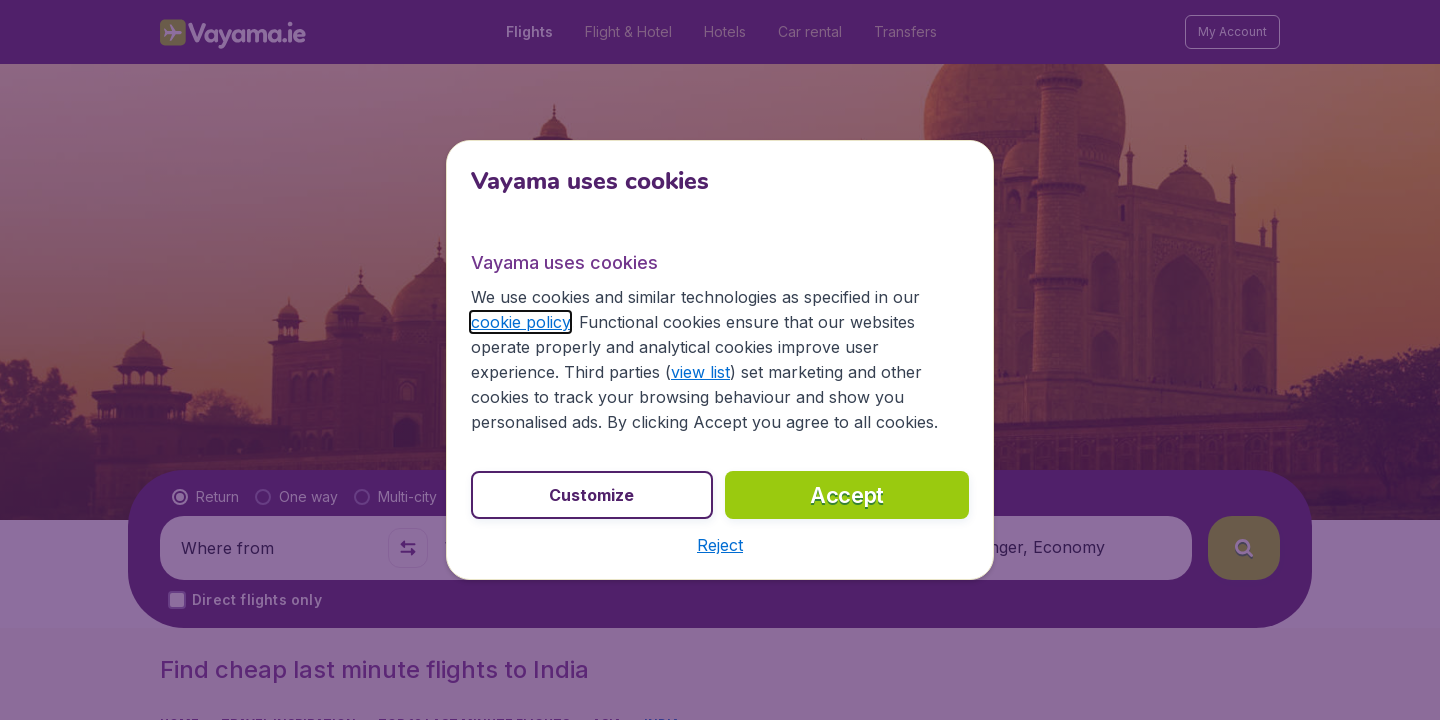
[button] (720, 545)
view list (700, 372)
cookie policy (520, 322)
